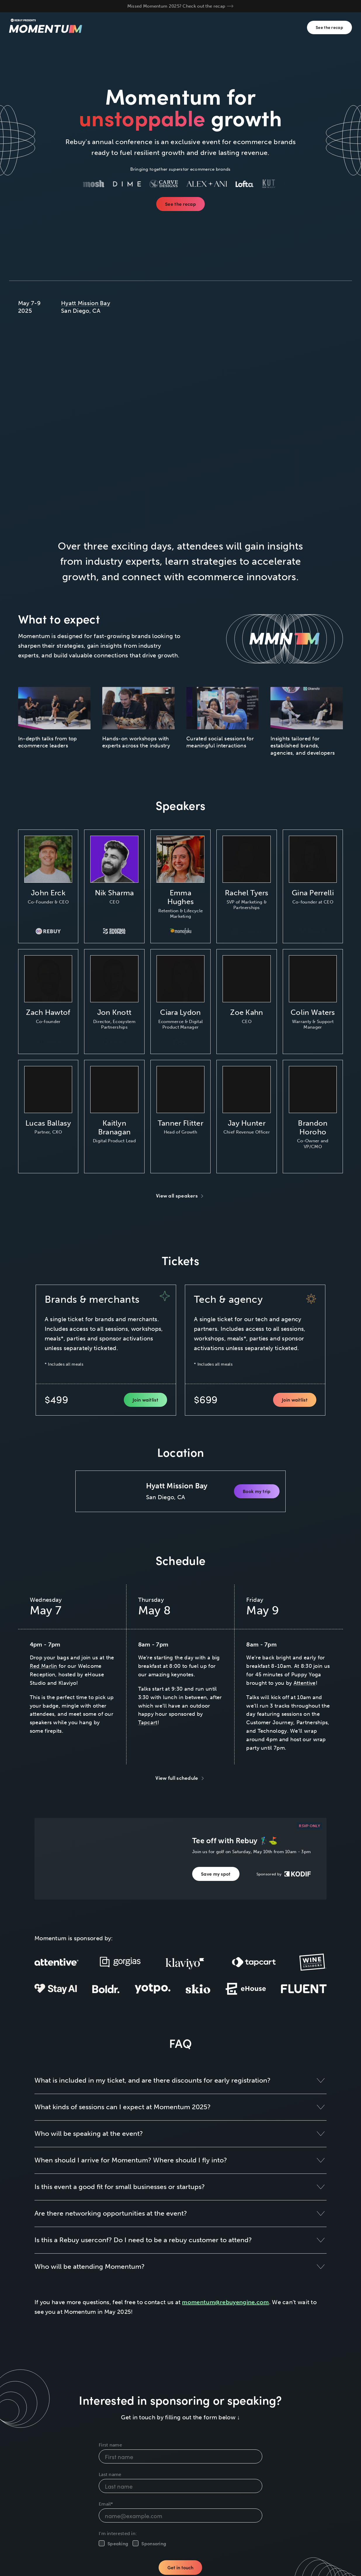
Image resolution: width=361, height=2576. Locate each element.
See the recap (329, 27)
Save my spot (216, 1873)
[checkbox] (180, 2543)
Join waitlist (145, 1399)
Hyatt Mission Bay (85, 303)
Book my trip (257, 1491)
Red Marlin (43, 1666)
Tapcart (147, 1723)
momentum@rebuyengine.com (225, 2302)
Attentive (305, 1683)
